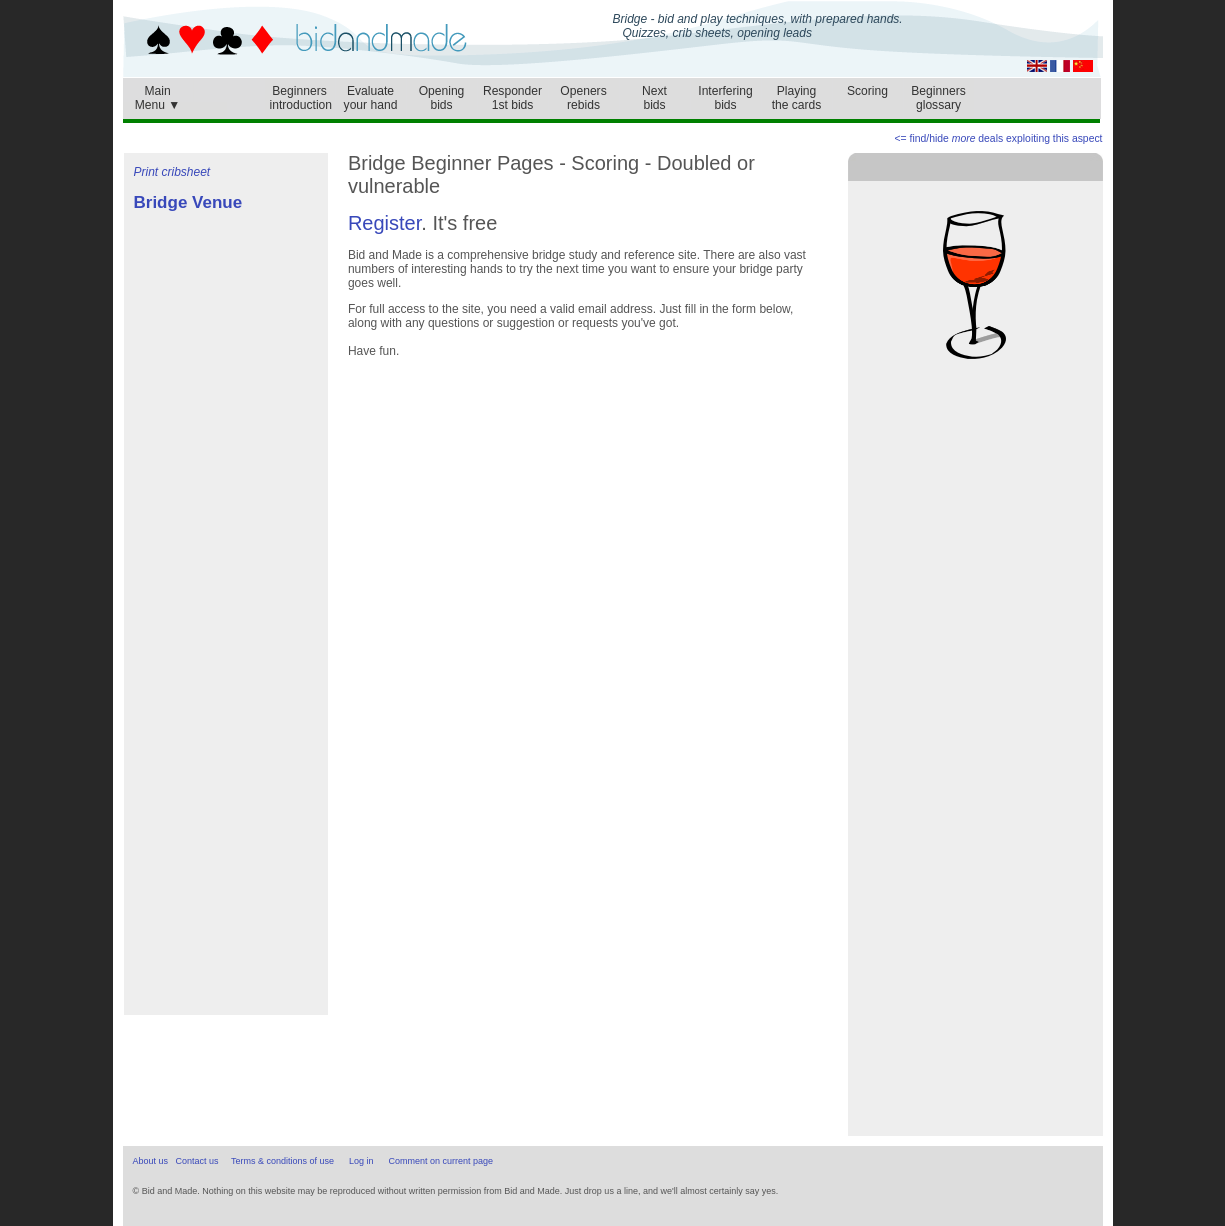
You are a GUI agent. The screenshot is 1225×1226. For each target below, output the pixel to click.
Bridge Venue (188, 202)
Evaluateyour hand (371, 98)
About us (151, 1161)
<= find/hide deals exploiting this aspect (999, 138)
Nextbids (654, 98)
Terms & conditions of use (282, 1161)
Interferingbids (725, 98)
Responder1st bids (512, 98)
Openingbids (442, 98)
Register (384, 223)
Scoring (867, 91)
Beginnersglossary (938, 98)
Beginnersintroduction (301, 98)
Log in (361, 1161)
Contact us (197, 1161)
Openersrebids (583, 98)
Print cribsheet (172, 172)
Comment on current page (441, 1161)
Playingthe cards (797, 98)
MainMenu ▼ (158, 93)
